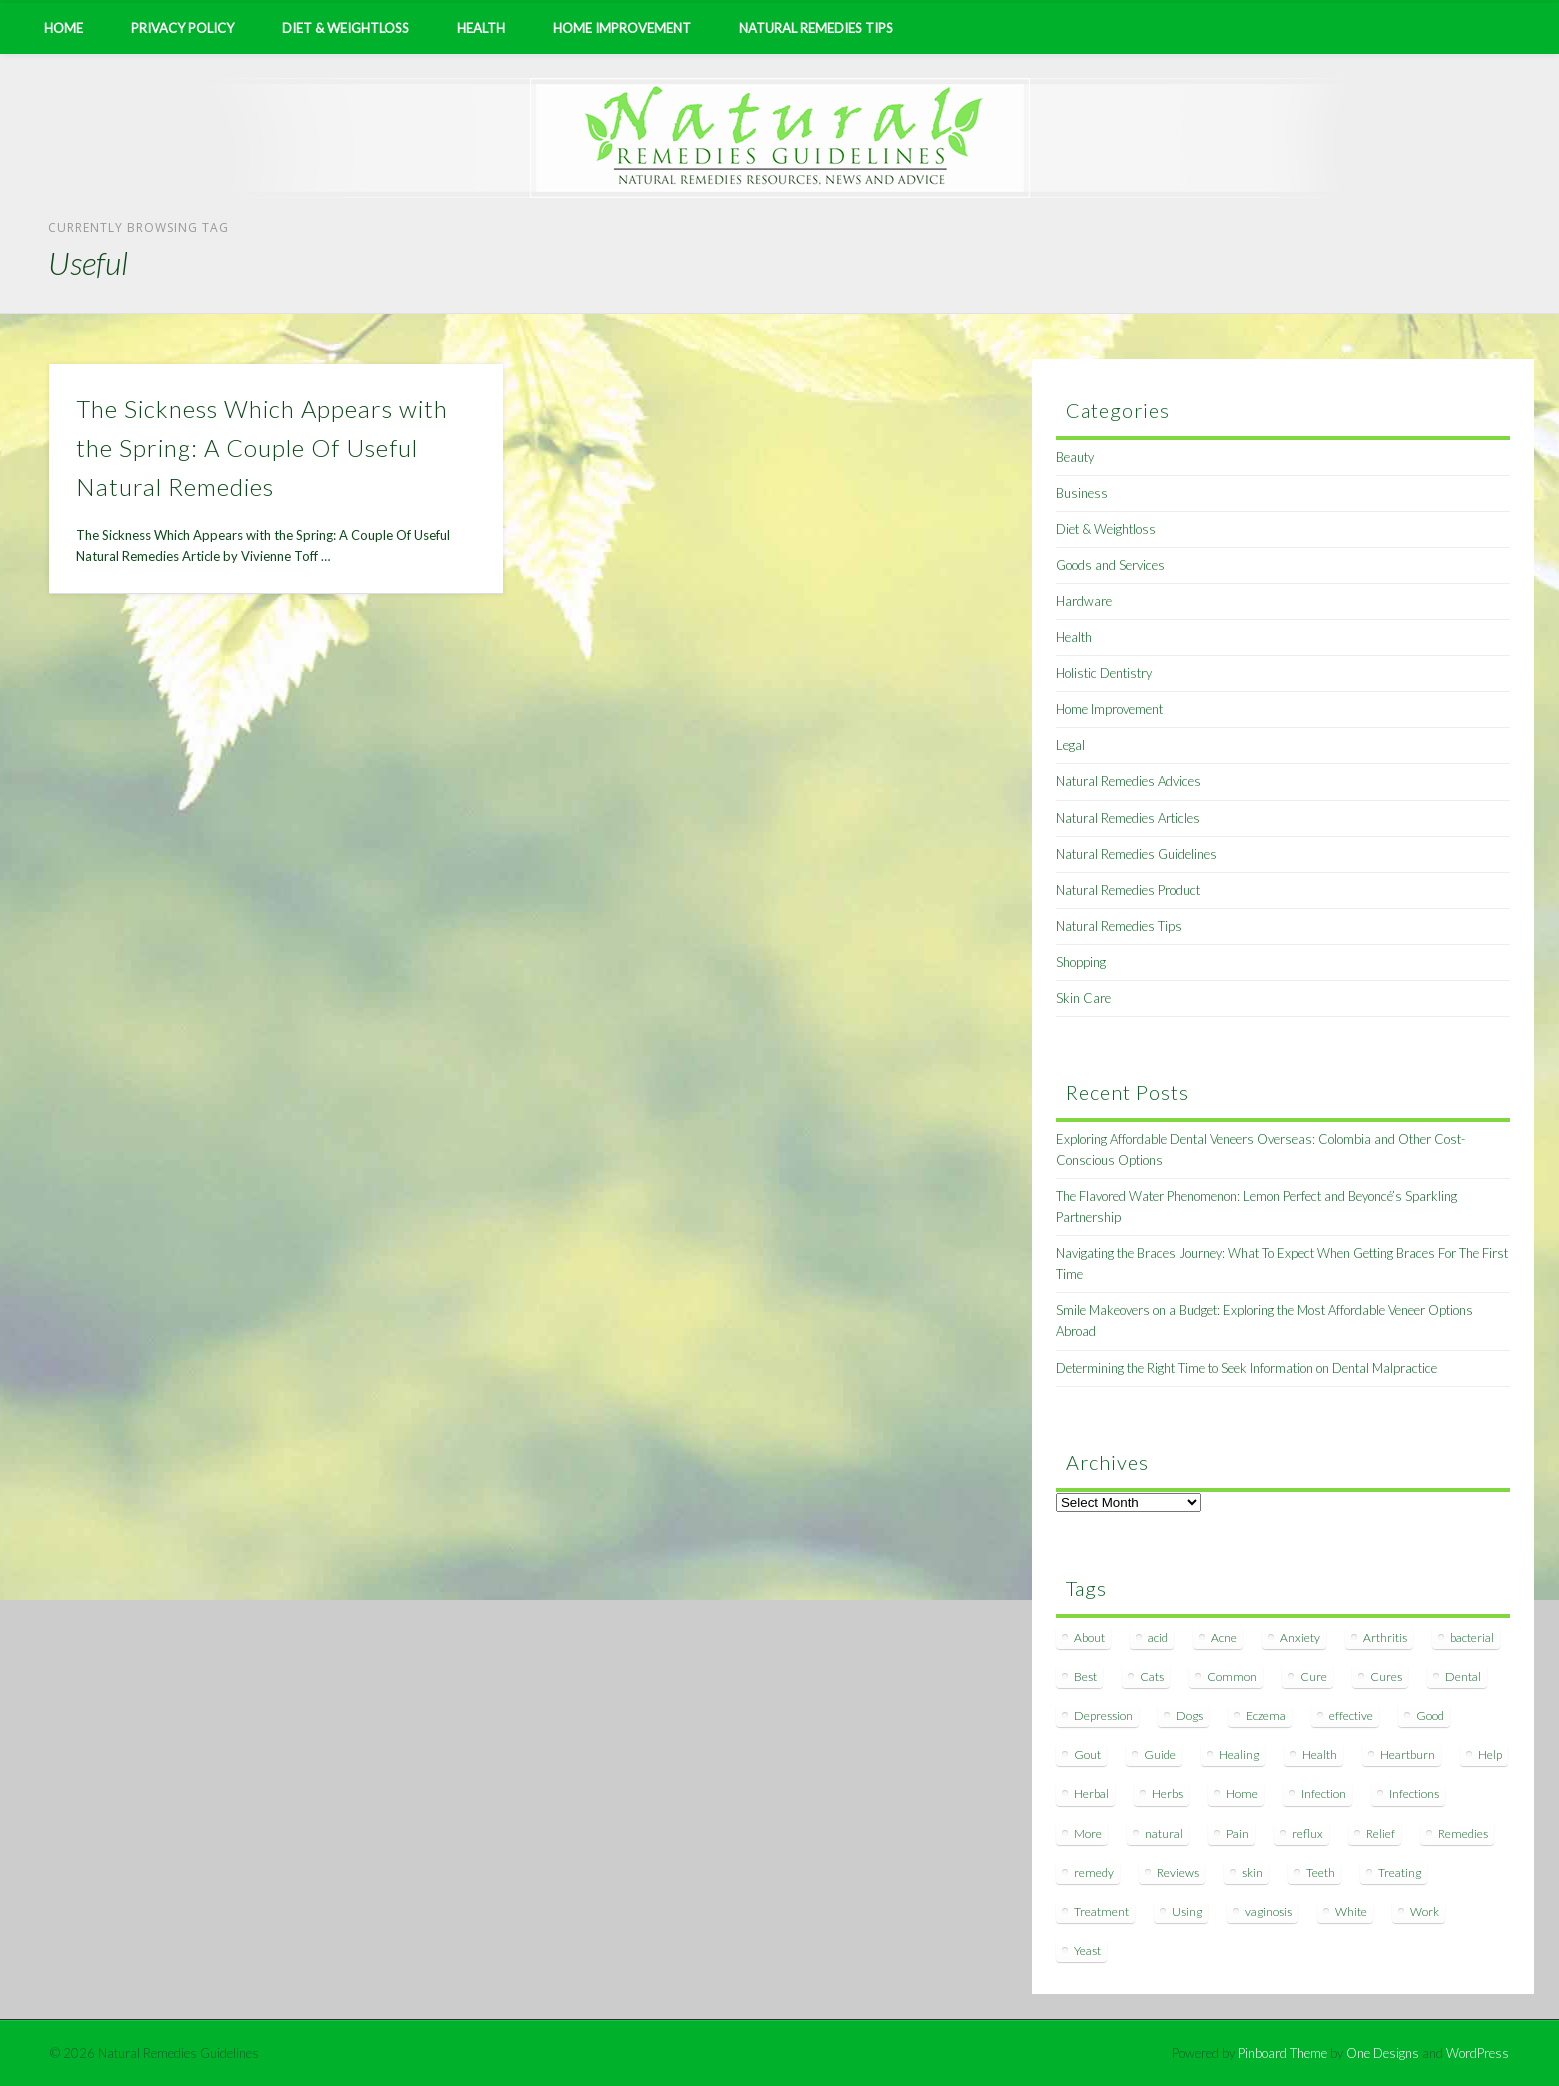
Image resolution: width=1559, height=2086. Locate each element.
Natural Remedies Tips (816, 28)
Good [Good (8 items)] (1430, 1715)
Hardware (1084, 601)
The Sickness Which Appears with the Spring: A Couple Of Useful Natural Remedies (262, 447)
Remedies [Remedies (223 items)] (1463, 1833)
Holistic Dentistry (1104, 673)
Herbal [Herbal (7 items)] (1091, 1793)
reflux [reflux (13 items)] (1307, 1833)
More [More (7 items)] (1088, 1833)
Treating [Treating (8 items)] (1399, 1872)
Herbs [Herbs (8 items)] (1167, 1793)
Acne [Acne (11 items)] (1224, 1637)
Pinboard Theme (1282, 2053)
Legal (1070, 745)
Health (481, 28)
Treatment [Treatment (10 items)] (1101, 1911)
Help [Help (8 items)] (1490, 1754)
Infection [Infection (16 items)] (1323, 1793)
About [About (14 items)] (1089, 1637)
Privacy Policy (182, 28)
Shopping (1081, 962)
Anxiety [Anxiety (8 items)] (1300, 1637)
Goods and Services (1110, 565)
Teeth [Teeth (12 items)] (1320, 1872)
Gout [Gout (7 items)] (1087, 1754)
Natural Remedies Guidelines (1136, 854)
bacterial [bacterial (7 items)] (1472, 1637)
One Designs (1382, 2053)
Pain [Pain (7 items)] (1237, 1833)
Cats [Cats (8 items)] (1152, 1676)
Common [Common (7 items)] (1232, 1676)
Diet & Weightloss (345, 28)
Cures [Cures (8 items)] (1386, 1676)
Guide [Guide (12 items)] (1160, 1754)
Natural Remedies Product (1128, 890)
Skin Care (1083, 998)
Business (1082, 493)
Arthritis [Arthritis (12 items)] (1385, 1637)
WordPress (1477, 2053)
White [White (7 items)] (1351, 1911)
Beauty (1075, 457)
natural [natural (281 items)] (1164, 1833)
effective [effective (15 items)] (1351, 1715)
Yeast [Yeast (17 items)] (1087, 1950)
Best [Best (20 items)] (1085, 1676)
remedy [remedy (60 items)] (1094, 1872)
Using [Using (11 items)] (1187, 1911)
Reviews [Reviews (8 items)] (1178, 1872)
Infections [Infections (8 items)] (1414, 1793)
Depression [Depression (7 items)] (1103, 1715)
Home (63, 28)
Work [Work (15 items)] (1424, 1911)
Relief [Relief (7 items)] (1380, 1833)
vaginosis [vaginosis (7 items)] (1268, 1911)
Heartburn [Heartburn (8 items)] (1407, 1754)
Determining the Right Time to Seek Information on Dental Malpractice (1246, 1368)
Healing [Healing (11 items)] (1239, 1754)
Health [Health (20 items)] (1319, 1754)
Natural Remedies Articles (1128, 818)
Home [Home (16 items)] (1242, 1793)
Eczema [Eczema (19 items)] (1266, 1715)
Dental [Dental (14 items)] (1463, 1676)
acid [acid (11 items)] (1158, 1637)
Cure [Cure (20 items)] (1313, 1676)
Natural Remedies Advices (1128, 781)
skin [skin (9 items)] (1252, 1872)
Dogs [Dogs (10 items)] (1189, 1715)
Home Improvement (622, 28)
